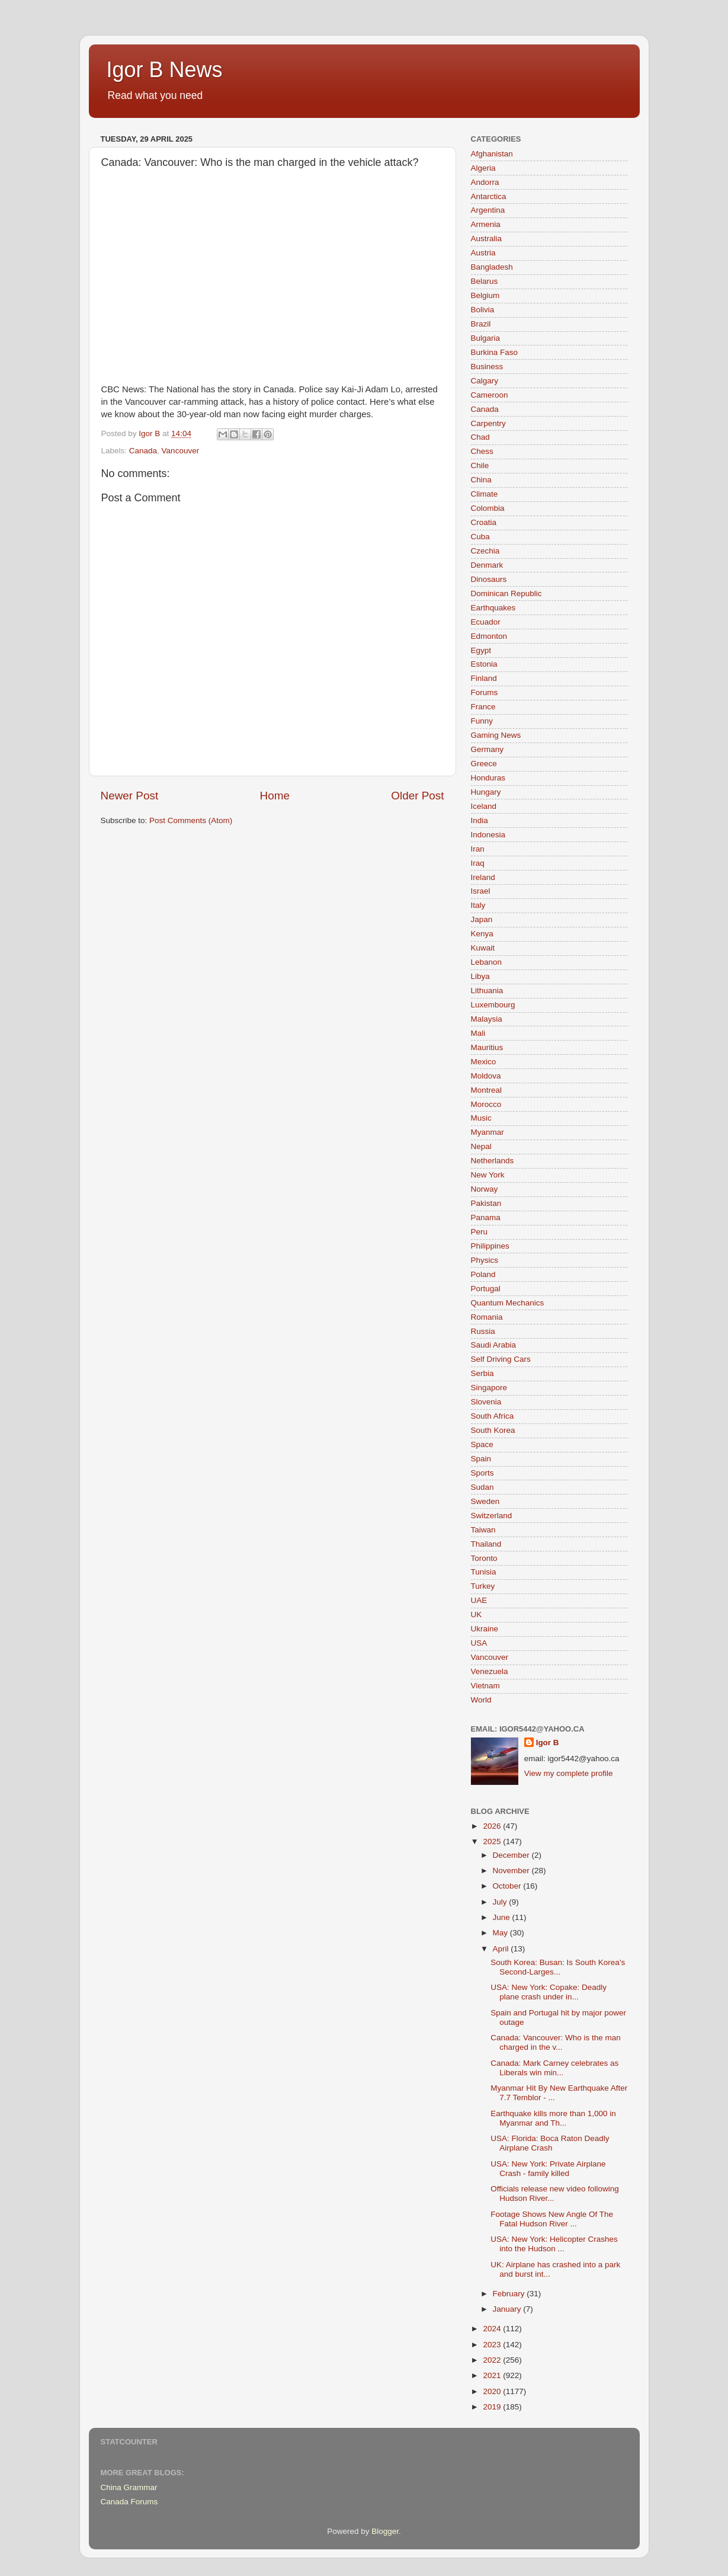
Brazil (481, 323)
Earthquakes (493, 607)
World (481, 1699)
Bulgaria (486, 338)
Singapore (489, 1387)
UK (476, 1614)
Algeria (483, 168)
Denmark (487, 565)
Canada (143, 450)
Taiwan (483, 1529)
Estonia (484, 664)
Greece (484, 763)
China (481, 479)
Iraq (478, 863)
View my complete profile (568, 1773)
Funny (482, 720)
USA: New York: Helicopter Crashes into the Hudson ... (554, 2244)
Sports (482, 1472)
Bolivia (483, 309)
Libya (480, 976)
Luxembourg (493, 1004)
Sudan (482, 1487)
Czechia (485, 550)
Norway (484, 1189)
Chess (482, 451)
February (510, 2293)
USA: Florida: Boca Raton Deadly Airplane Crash (549, 2143)
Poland (483, 1274)
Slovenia (486, 1401)
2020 (493, 2391)
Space (482, 1444)
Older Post (417, 795)
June (502, 1917)
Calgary (485, 380)
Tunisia (483, 1571)
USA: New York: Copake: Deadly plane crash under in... (548, 1992)
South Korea (493, 1430)
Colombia (488, 508)
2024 (493, 2328)
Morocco (486, 1104)
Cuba (480, 536)
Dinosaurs (489, 579)
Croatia (484, 522)
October (508, 1885)
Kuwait (483, 947)
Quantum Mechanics (507, 1302)
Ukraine (485, 1628)
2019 (493, 2406)
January (508, 2309)
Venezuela (489, 1671)
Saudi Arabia (494, 1344)
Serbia (482, 1373)
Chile (480, 465)
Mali (478, 1033)
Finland (484, 678)
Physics (485, 1260)
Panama (486, 1217)
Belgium (485, 295)
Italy (478, 905)
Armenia (486, 224)
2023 (493, 2344)
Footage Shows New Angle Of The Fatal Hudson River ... (551, 2219)
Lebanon (486, 962)
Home (275, 795)
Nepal (481, 1146)
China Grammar (129, 2487)
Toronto (484, 1558)
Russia (483, 1331)
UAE (479, 1600)
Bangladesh (492, 267)
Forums (484, 692)
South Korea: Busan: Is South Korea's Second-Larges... (557, 1967)
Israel (480, 891)
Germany (487, 749)
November (512, 1870)
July (501, 1901)
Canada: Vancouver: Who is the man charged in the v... (555, 2042)
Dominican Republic (506, 593)
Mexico (483, 1061)
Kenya (482, 933)
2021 (493, 2375)
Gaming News (496, 735)
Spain (481, 1458)
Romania (487, 1317)
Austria (483, 252)
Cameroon (489, 395)
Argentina (488, 210)
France (483, 706)
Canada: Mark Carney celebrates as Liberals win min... (554, 2068)
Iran (478, 848)
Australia (486, 238)
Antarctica (488, 196)
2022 (493, 2360)
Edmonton (489, 636)
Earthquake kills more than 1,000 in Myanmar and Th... (553, 2118)
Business (487, 366)
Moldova (486, 1075)
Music (481, 1117)
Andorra (485, 182)
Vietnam (485, 1685)
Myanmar (487, 1132)
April (502, 1948)
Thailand (486, 1544)
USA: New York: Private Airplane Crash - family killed (547, 2168)
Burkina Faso (494, 352)
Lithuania (487, 990)
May (501, 1932)
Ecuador (486, 621)
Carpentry (488, 423)
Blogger (385, 2531)
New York (488, 1174)
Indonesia (488, 834)
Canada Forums (129, 2501)
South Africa (492, 1416)
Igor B (547, 1742)
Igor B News (165, 69)
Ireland (483, 877)
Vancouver (181, 450)
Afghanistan (492, 153)
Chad (480, 437)
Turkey (483, 1586)
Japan (482, 919)
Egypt (481, 650)
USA (479, 1643)
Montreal (486, 1090)
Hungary (486, 792)
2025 (493, 1841)
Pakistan (486, 1203)
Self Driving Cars (501, 1359)
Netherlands (492, 1160)
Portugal (486, 1288)
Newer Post (130, 795)
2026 (493, 1826)
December (512, 1855)
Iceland (484, 806)
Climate (484, 493)
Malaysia (486, 1019)
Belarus (484, 281)
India (479, 820)
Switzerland (491, 1515)
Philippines (490, 1245)
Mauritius (487, 1047)
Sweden (485, 1501)
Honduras (488, 777)
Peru (479, 1231)
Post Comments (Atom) (190, 820)
